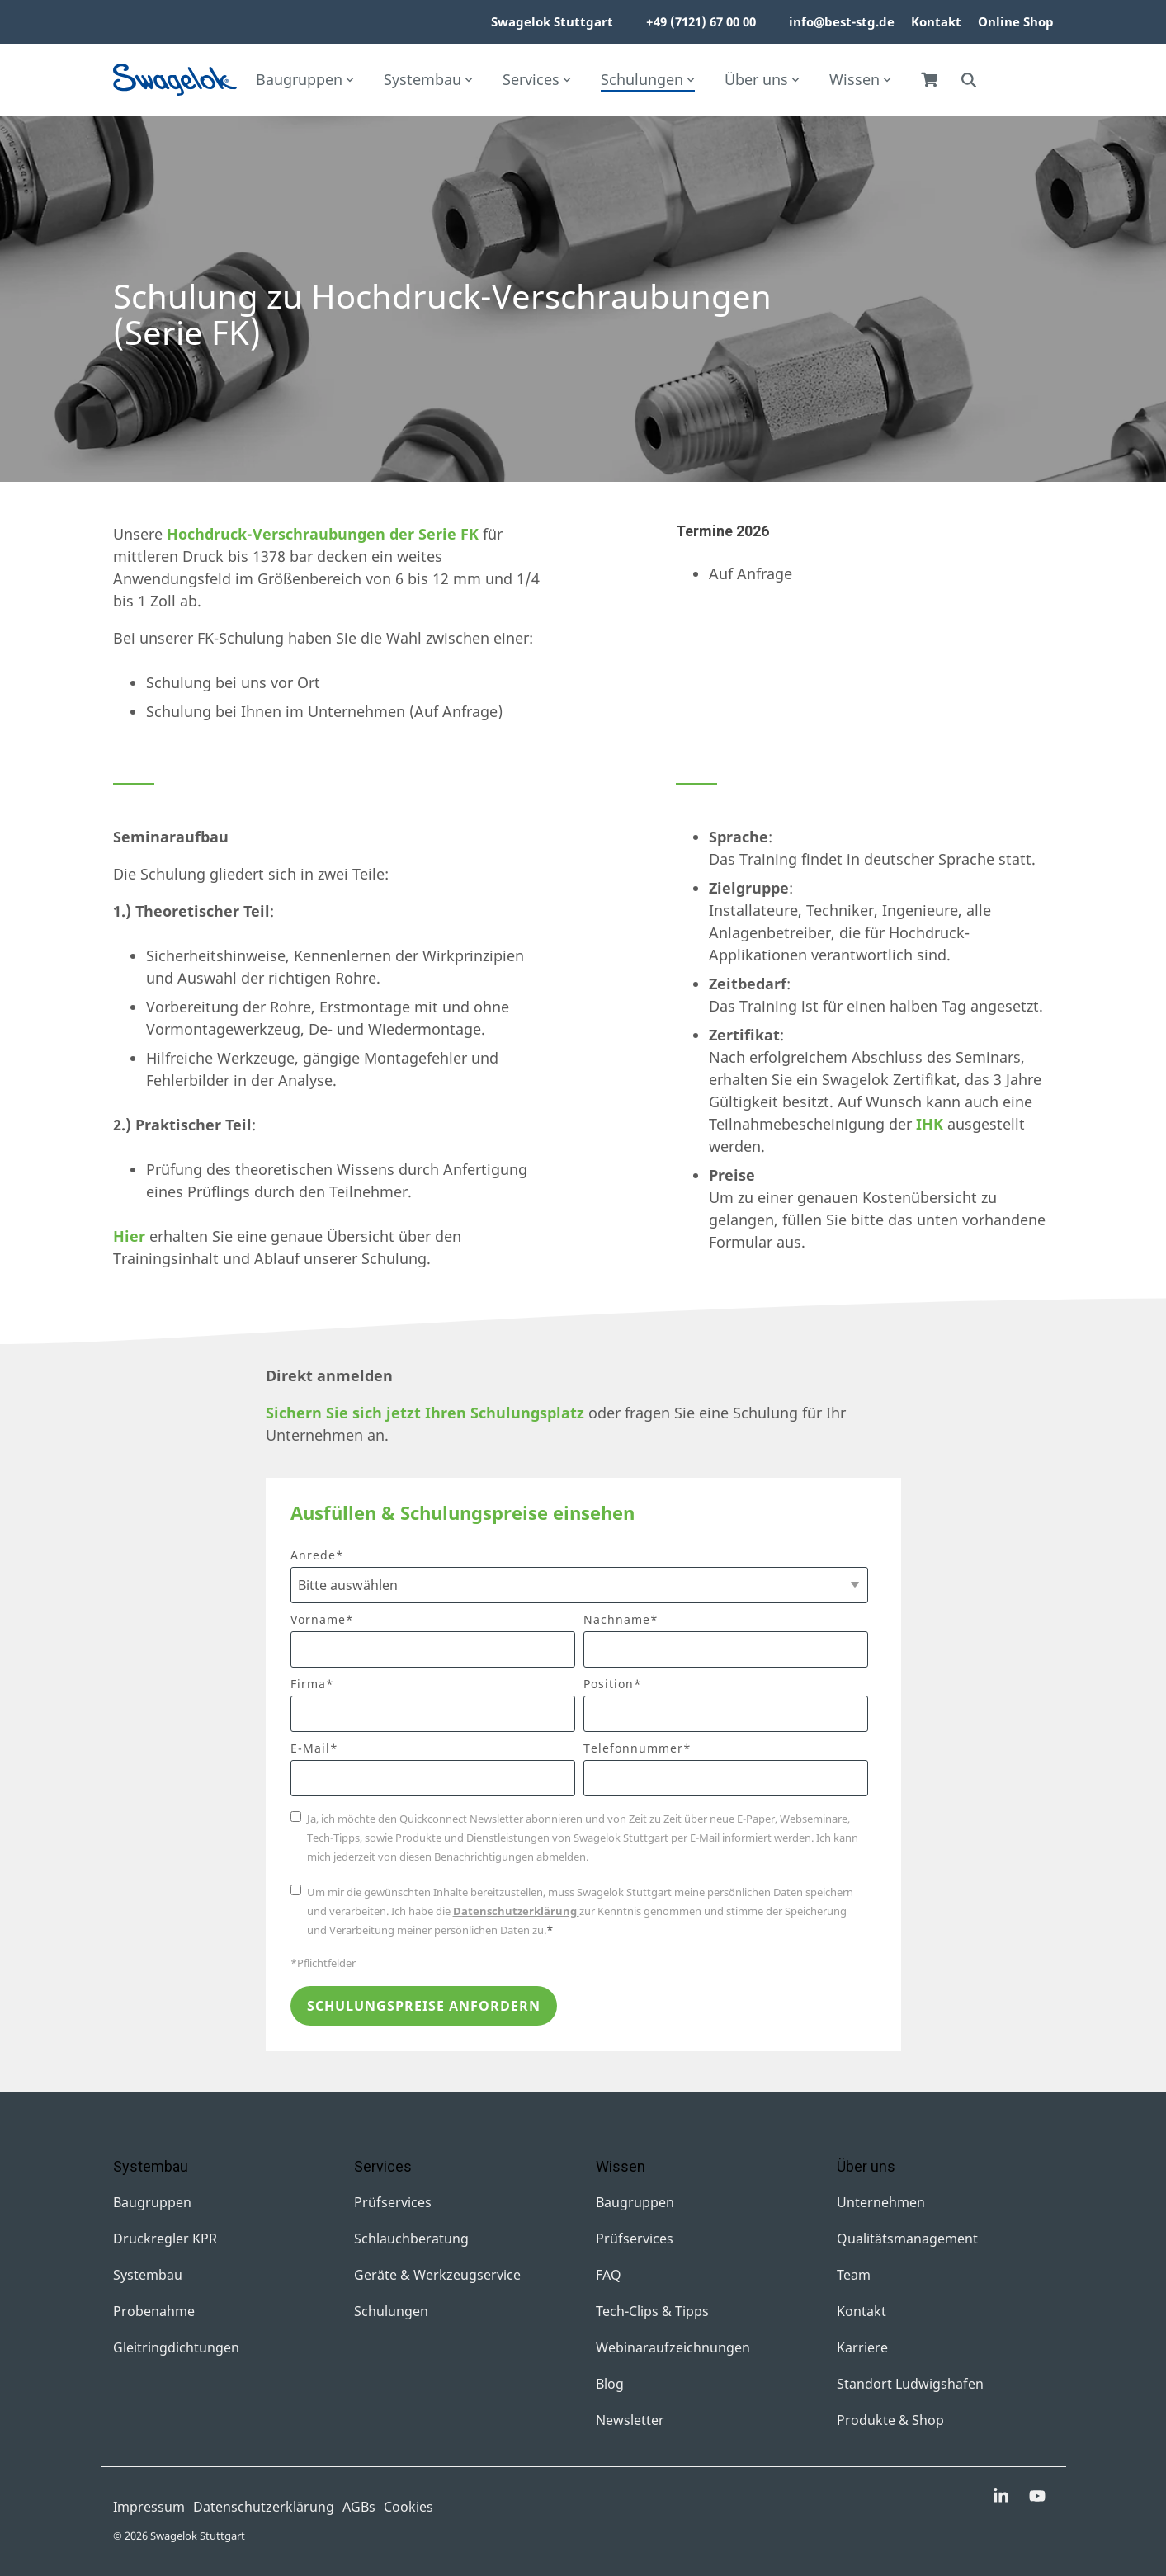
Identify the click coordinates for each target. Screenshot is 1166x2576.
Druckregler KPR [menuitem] (165, 2238)
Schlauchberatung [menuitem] (411, 2238)
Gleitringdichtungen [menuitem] (176, 2347)
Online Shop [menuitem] (1016, 21)
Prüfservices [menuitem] (393, 2202)
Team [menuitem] (854, 2275)
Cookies (408, 2507)
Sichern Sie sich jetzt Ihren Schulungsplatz (425, 1412)
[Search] (969, 80)
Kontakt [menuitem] (936, 21)
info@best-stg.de (842, 21)
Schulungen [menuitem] (391, 2311)
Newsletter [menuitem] (630, 2420)
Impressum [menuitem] (149, 2507)
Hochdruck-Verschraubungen (276, 534)
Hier (129, 1236)
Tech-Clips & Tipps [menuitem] (652, 2311)
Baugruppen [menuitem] (152, 2202)
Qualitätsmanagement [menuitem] (907, 2238)
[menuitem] (621, 22)
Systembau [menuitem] (147, 2275)
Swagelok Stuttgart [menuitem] (552, 21)
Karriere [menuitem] (862, 2347)
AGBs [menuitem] (358, 2507)
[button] (1003, 2497)
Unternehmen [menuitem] (881, 2202)
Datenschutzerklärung (516, 1911)
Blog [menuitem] (610, 2384)
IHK (929, 1124)
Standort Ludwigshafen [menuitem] (910, 2384)
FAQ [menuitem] (608, 2275)
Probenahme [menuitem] (154, 2311)
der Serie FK (432, 534)
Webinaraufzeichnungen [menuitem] (673, 2347)
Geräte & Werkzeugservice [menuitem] (437, 2275)
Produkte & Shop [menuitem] (890, 2420)
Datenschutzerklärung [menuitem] (263, 2507)
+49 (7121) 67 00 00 (701, 21)
